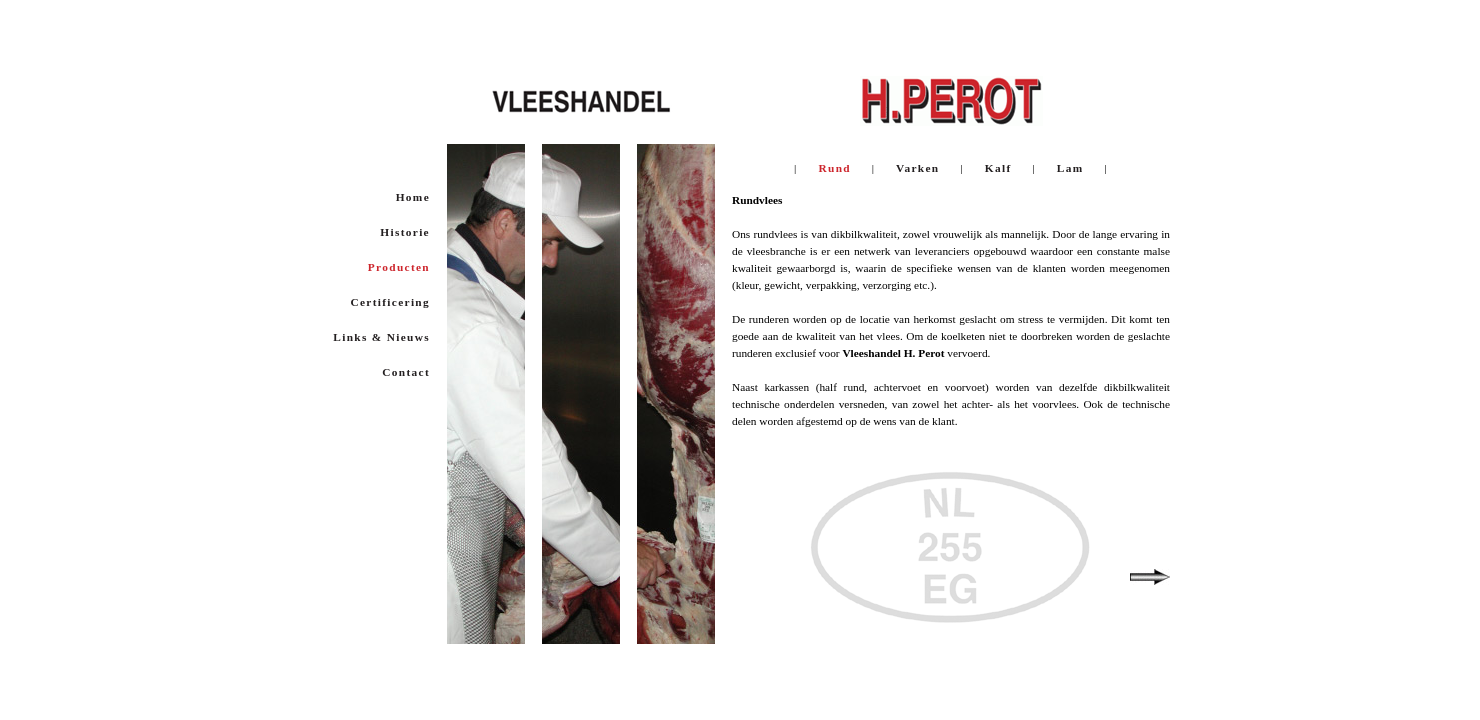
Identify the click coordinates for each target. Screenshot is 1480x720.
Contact (406, 372)
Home (413, 197)
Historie (405, 232)
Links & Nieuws (381, 337)
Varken (918, 168)
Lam (1070, 168)
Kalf (998, 168)
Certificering (390, 302)
